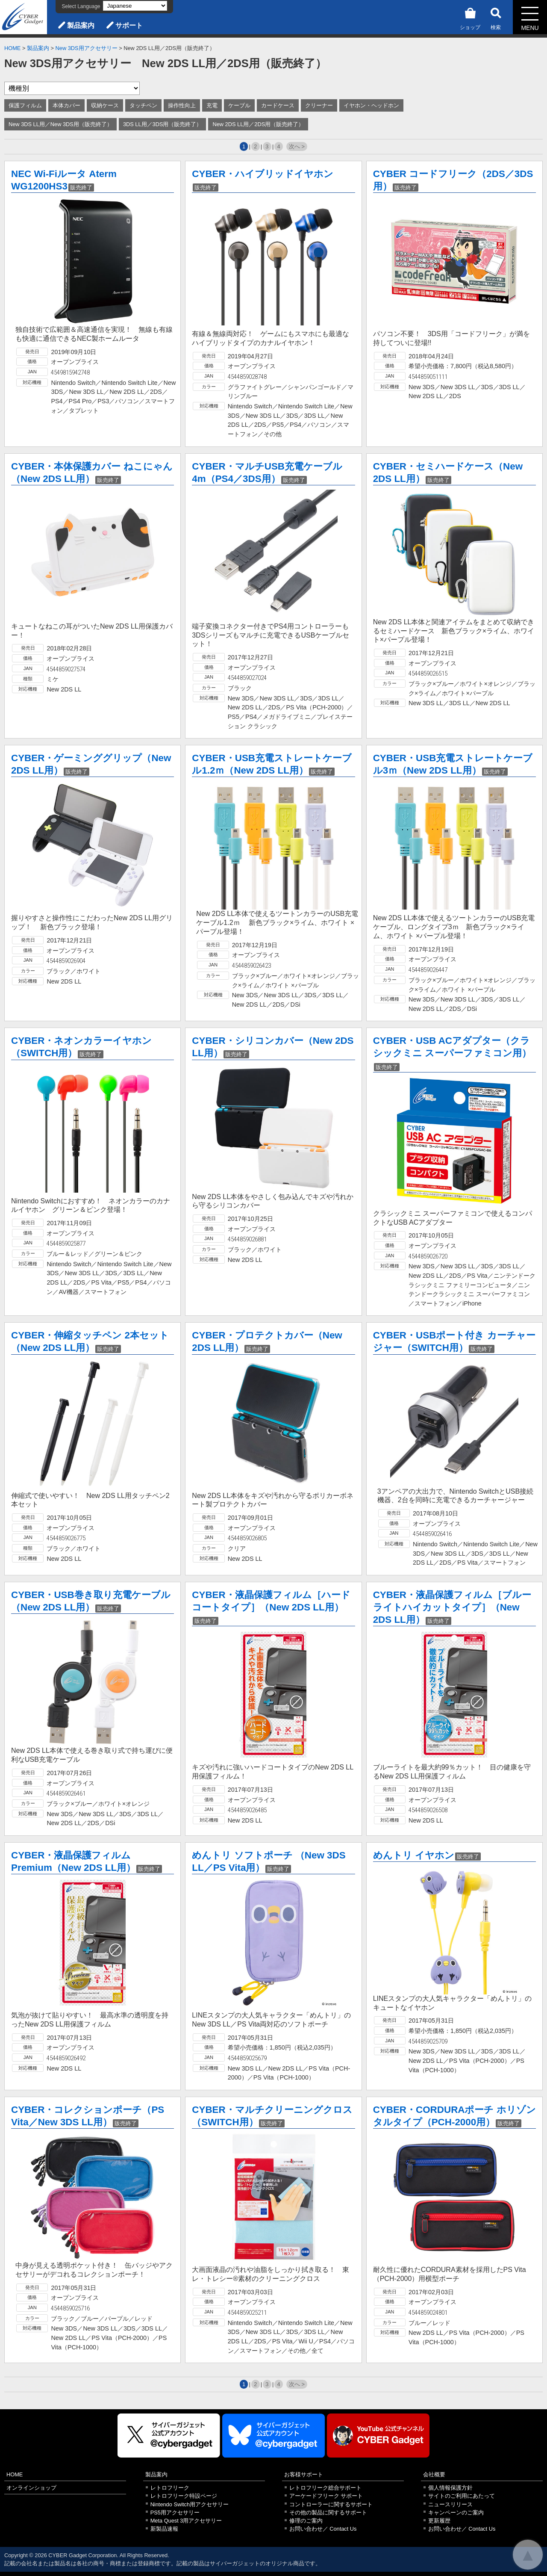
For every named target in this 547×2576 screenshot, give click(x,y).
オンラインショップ (31, 2487)
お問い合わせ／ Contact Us (323, 2529)
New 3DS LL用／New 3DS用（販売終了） (60, 124)
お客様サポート (303, 2474)
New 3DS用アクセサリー (87, 48)
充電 (212, 105)
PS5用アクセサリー (175, 2512)
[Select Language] (135, 6)
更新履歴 (439, 2520)
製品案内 (80, 25)
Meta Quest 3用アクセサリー (186, 2520)
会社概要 (434, 2474)
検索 (496, 17)
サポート (129, 25)
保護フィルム (25, 105)
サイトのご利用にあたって (461, 2496)
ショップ (470, 17)
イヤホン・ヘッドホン (371, 105)
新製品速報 (164, 2529)
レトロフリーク (169, 2487)
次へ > (297, 146)
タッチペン (143, 105)
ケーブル (239, 105)
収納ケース (105, 105)
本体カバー (66, 105)
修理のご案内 (306, 2520)
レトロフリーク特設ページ (183, 2496)
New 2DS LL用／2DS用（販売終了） (258, 124)
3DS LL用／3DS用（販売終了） (162, 124)
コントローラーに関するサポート (331, 2504)
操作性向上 (182, 105)
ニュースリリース (450, 2504)
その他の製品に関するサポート (328, 2512)
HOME (12, 48)
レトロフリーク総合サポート (325, 2487)
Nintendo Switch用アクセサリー (189, 2504)
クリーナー (319, 105)
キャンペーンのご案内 (456, 2512)
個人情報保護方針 (450, 2487)
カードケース (277, 105)
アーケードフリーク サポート (326, 2496)
